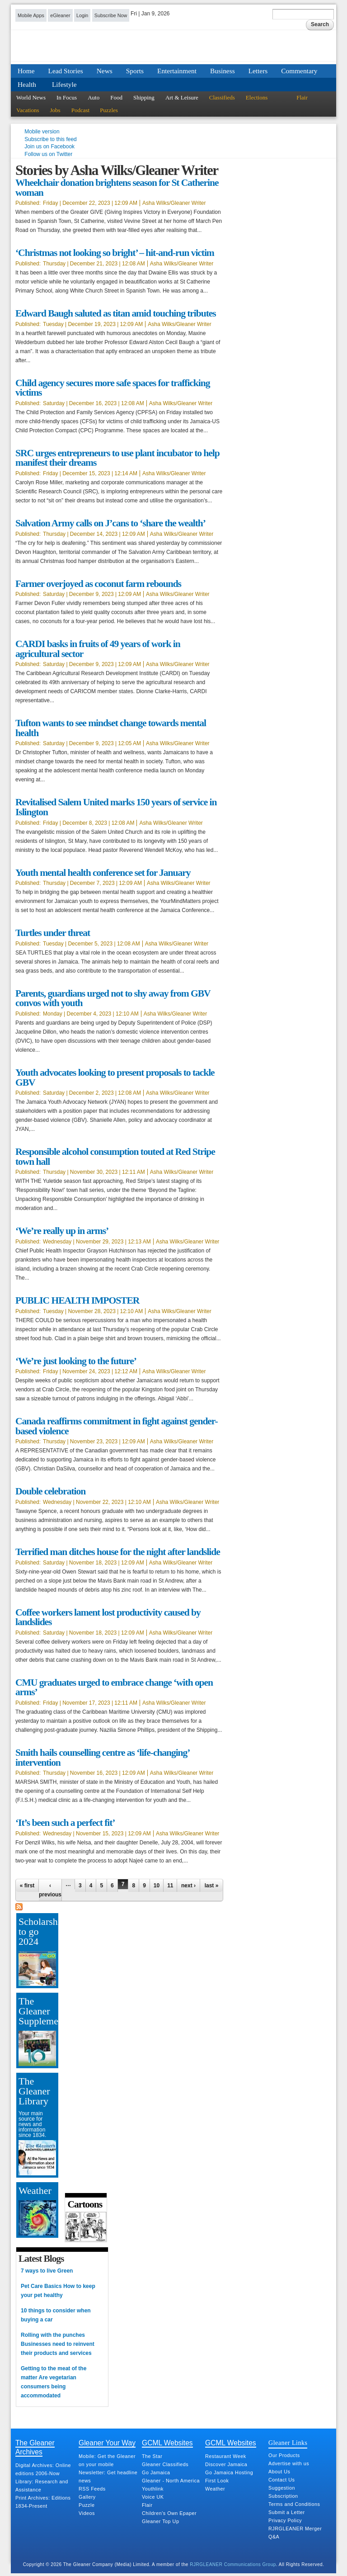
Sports (135, 71)
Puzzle (86, 2505)
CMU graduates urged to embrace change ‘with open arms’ (114, 1687)
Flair (302, 97)
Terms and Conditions (294, 2504)
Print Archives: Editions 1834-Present (42, 2502)
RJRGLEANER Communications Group (233, 2564)
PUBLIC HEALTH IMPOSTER (77, 1300)
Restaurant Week (225, 2456)
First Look (217, 2480)
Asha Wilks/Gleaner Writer (174, 203)
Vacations (27, 110)
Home (26, 71)
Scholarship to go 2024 (37, 1931)
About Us (279, 2471)
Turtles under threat (52, 932)
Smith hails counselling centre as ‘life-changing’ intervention (102, 1757)
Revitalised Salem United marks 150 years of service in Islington (115, 807)
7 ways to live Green (47, 2271)
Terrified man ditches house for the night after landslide (117, 1551)
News (105, 71)
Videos (87, 2513)
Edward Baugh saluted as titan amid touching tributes (115, 313)
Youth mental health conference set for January (102, 872)
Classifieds (222, 97)
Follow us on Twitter (48, 154)
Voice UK (153, 2497)
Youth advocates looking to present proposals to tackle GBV (115, 1077)
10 (156, 1885)
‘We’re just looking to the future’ (75, 1361)
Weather (35, 2190)
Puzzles (109, 110)
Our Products (284, 2455)
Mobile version (41, 131)
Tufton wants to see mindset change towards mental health (110, 728)
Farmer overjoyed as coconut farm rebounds (98, 583)
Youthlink (153, 2488)
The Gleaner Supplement (37, 2010)
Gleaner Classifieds (165, 2464)
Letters (258, 71)
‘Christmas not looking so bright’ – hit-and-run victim (114, 252)
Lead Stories (65, 71)
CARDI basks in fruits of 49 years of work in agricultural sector (97, 648)
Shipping (144, 97)
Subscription (283, 2496)
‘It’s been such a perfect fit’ (65, 1822)
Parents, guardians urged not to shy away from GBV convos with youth (112, 998)
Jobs (55, 110)
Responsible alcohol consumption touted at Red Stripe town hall (115, 1156)
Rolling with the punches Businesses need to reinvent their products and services (57, 2344)
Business (222, 71)
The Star (152, 2456)
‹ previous (50, 1890)
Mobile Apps (31, 15)
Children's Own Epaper (169, 2513)
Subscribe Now (110, 15)
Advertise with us (288, 2463)
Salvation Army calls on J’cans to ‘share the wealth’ (110, 523)
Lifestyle (64, 84)
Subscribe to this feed (50, 139)
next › (188, 1885)
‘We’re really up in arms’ (61, 1230)
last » (212, 1885)
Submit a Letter (286, 2512)
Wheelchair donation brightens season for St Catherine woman (116, 187)
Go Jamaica (156, 2472)
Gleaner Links (287, 2442)
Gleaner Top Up (160, 2521)
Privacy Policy (285, 2520)
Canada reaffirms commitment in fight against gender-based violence (116, 1426)
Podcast (80, 110)
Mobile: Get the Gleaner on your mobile (107, 2460)
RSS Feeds (92, 2488)
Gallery (87, 2497)
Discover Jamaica (226, 2464)
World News (31, 97)
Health (27, 84)
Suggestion (281, 2488)
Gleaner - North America (171, 2480)
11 (170, 1885)
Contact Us (281, 2479)
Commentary (299, 71)
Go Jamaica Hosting (229, 2472)
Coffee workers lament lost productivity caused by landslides (108, 1617)
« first (27, 1885)
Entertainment (177, 71)
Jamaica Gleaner (173, 50)
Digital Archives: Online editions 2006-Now (43, 2469)
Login (82, 15)
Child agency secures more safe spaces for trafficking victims (112, 388)
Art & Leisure (181, 97)
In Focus (66, 97)
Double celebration (50, 1491)
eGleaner (60, 15)
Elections (256, 97)
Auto (93, 97)
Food (116, 97)
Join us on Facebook (49, 146)
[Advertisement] (92, 2048)
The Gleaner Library (34, 2090)
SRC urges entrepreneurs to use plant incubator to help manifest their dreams (117, 458)
